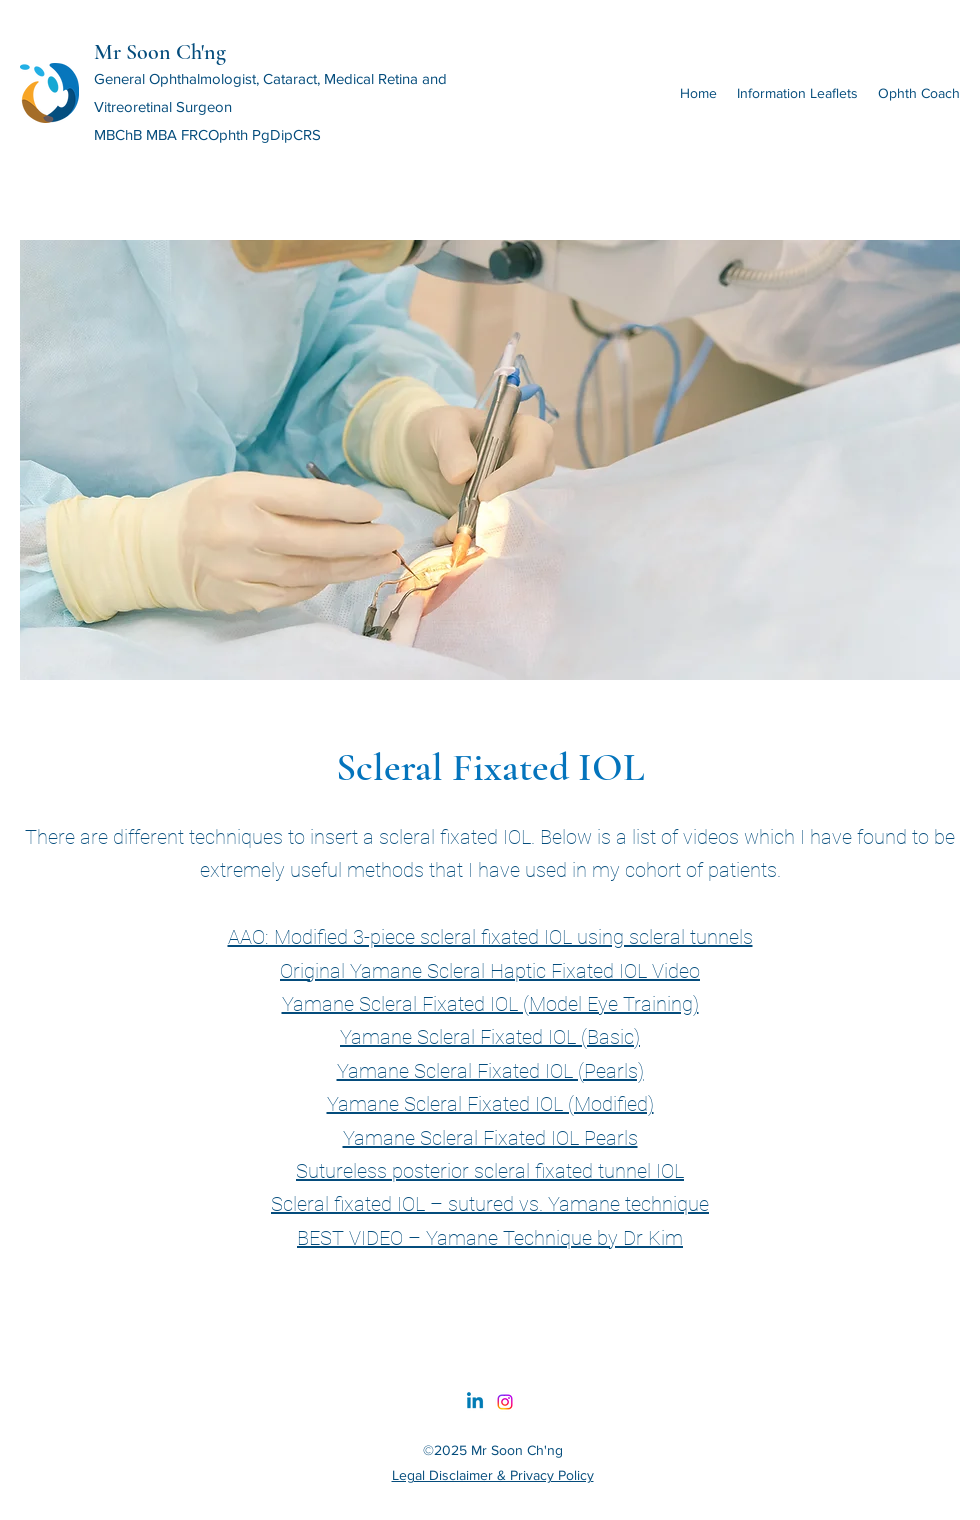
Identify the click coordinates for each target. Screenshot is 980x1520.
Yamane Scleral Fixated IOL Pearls (490, 1138)
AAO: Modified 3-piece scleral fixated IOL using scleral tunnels (490, 937)
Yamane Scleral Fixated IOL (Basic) (490, 1037)
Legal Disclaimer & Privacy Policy (493, 1475)
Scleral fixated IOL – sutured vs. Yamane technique (490, 1204)
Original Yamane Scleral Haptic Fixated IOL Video (490, 971)
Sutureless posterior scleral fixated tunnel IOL (490, 1171)
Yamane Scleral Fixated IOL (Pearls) (490, 1071)
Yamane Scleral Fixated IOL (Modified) (490, 1104)
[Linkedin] (475, 1402)
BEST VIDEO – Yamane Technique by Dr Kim (490, 1238)
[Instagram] (505, 1402)
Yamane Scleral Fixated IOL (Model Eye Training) (490, 1004)
